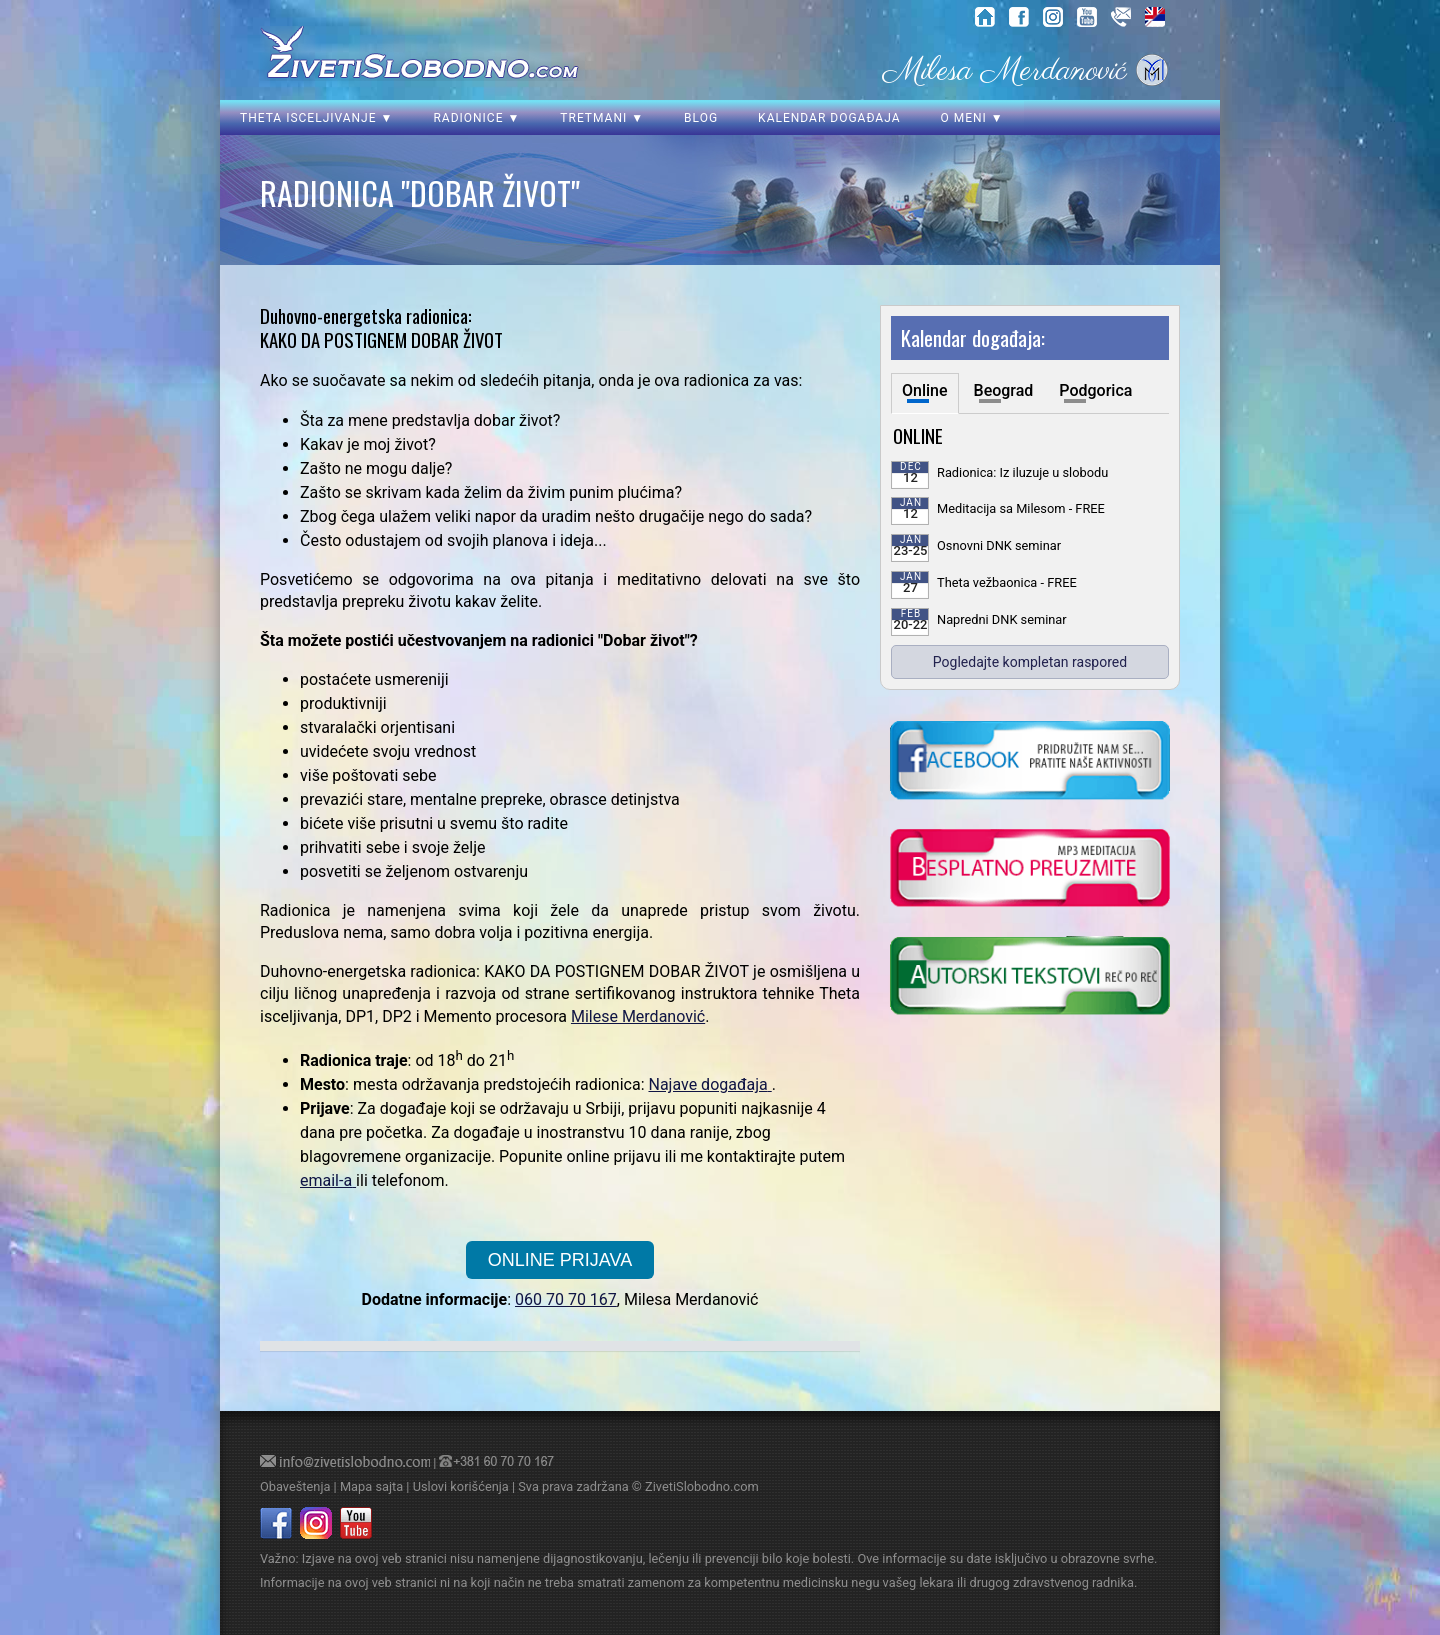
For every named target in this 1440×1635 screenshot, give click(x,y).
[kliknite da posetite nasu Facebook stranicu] (1030, 762)
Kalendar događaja (829, 118)
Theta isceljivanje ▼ (316, 118)
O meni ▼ (971, 118)
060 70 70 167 (566, 1299)
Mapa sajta (371, 1486)
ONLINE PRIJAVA (560, 1260)
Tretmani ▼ (602, 118)
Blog (701, 118)
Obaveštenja (295, 1486)
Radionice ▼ (476, 118)
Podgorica (1095, 390)
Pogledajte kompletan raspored (1030, 662)
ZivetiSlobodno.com (702, 1486)
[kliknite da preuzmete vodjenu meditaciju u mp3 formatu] (1030, 870)
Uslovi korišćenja (461, 1486)
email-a (326, 1180)
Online (925, 390)
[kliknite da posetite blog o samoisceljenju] (1030, 978)
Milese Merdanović (638, 1016)
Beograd (1004, 390)
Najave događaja (707, 1084)
